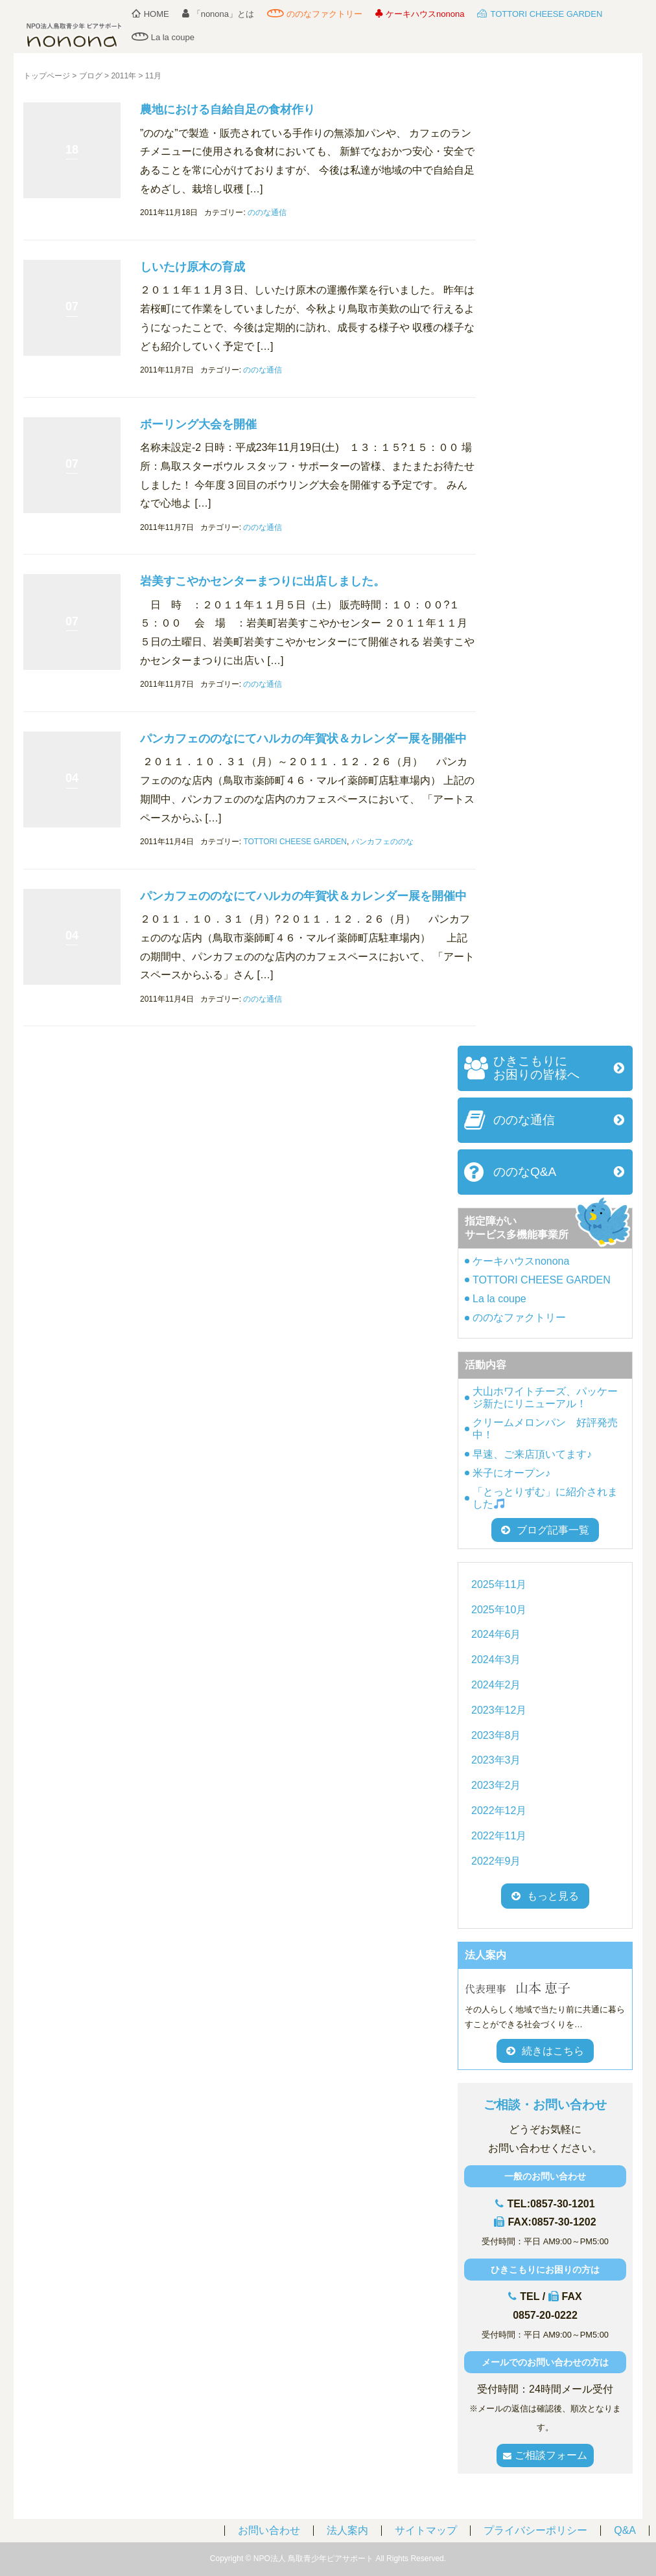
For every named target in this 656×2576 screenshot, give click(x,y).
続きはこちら (545, 2050)
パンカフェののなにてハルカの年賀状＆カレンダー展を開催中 (303, 738)
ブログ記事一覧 (545, 1529)
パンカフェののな (382, 841)
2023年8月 (496, 1735)
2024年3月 (496, 1659)
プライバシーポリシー (535, 2530)
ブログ (90, 75)
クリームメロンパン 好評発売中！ (545, 1428)
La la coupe (163, 37)
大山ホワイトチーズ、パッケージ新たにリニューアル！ (545, 1397)
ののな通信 (267, 212)
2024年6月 (496, 1634)
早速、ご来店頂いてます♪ (532, 1454)
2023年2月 (496, 1785)
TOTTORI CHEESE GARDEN (539, 14)
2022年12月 (498, 1810)
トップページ (46, 75)
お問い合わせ (269, 2530)
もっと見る (553, 1896)
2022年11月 (498, 1835)
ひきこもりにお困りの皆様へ (536, 1067)
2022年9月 (496, 1861)
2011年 (123, 75)
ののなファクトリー (314, 14)
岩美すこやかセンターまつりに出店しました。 (262, 581)
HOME (150, 14)
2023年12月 (498, 1710)
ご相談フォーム (545, 2455)
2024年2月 (496, 1684)
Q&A (625, 2530)
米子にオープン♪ (511, 1472)
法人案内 (347, 2530)
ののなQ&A (524, 1172)
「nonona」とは (218, 14)
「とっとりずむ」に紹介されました (545, 1498)
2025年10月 (498, 1609)
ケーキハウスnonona (419, 14)
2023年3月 (496, 1759)
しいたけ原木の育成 (192, 266)
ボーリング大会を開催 (198, 424)
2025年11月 (498, 1584)
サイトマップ (426, 2530)
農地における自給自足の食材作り (227, 109)
